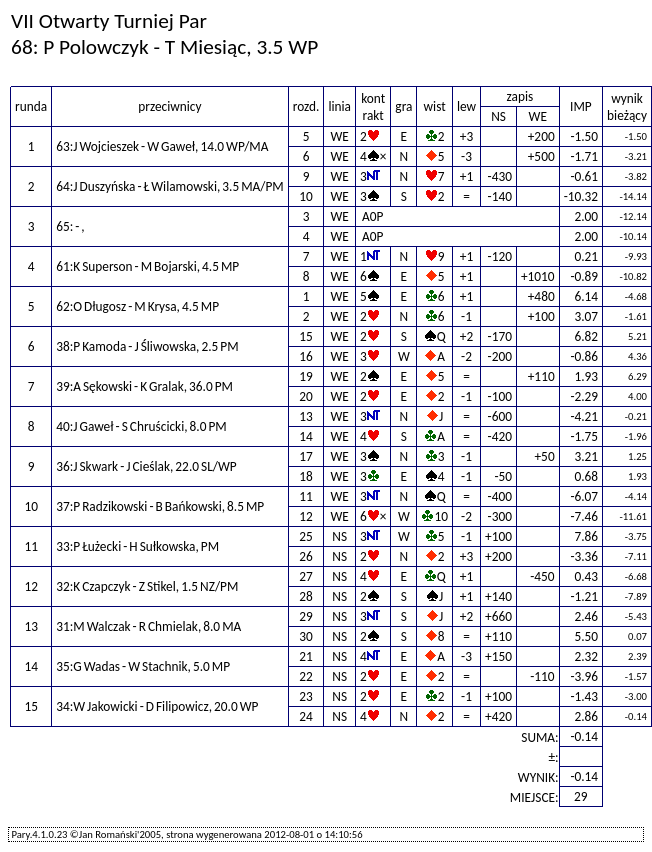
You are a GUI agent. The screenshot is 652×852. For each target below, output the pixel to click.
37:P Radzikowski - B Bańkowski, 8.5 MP (160, 506)
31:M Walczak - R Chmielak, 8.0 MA (148, 626)
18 (306, 476)
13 (306, 416)
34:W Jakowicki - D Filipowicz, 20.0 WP (157, 706)
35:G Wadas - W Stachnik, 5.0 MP (143, 666)
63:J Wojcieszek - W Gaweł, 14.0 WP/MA (162, 146)
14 (306, 436)
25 (306, 536)
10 (306, 196)
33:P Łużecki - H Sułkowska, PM (137, 546)
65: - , (70, 226)
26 (306, 556)
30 (306, 636)
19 (306, 376)
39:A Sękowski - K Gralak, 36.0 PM (144, 386)
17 (306, 456)
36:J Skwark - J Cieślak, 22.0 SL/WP (146, 466)
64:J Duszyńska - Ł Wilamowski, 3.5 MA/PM (170, 186)
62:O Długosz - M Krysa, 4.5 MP (137, 306)
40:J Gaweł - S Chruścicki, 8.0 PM (141, 426)
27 (306, 576)
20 (306, 396)
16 (306, 356)
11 (306, 496)
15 (306, 336)
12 (306, 516)
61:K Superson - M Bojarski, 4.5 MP (147, 266)
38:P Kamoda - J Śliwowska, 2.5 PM (147, 346)
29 (306, 616)
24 (306, 716)
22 (306, 676)
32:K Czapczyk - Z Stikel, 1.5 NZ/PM (147, 586)
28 (306, 596)
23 (306, 696)
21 (306, 656)
